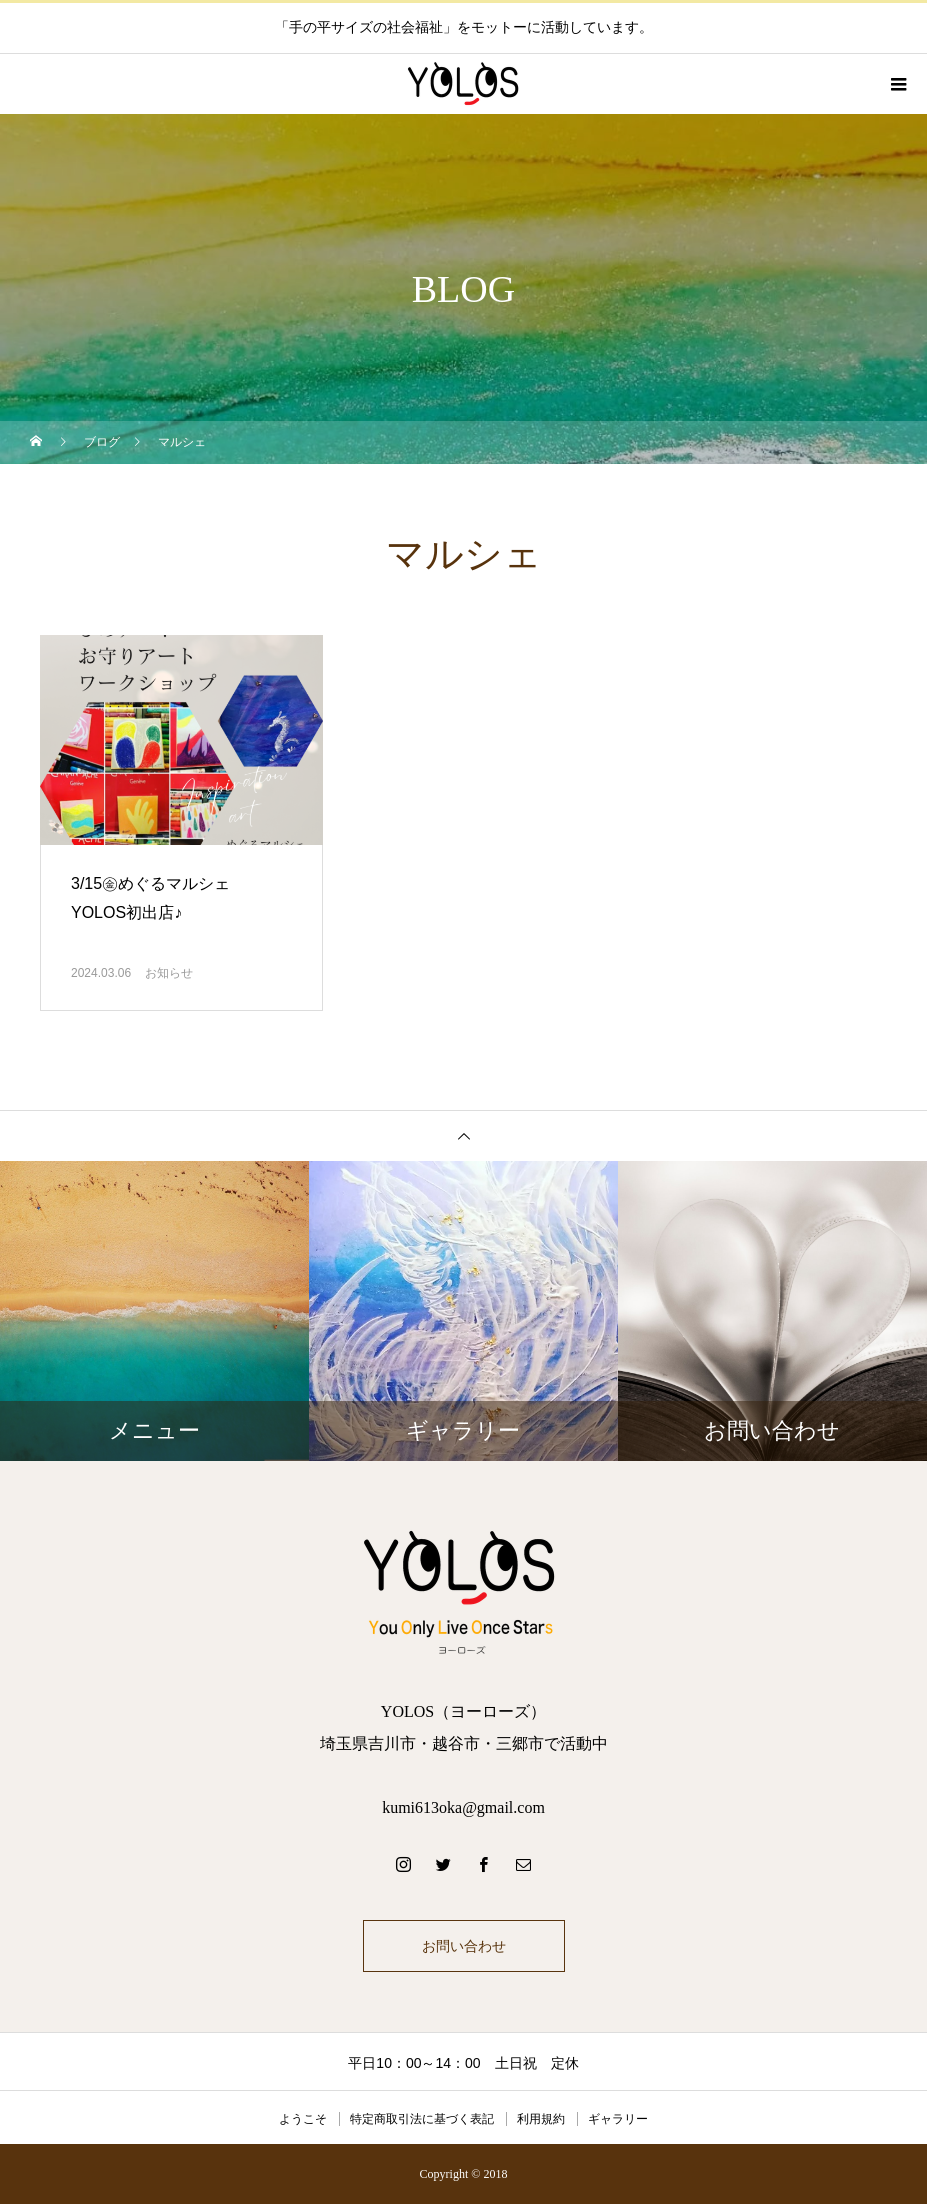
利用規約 (541, 2119)
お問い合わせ (464, 1946)
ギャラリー (618, 2119)
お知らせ (169, 973)
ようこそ (303, 2119)
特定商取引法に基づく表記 (422, 2119)
